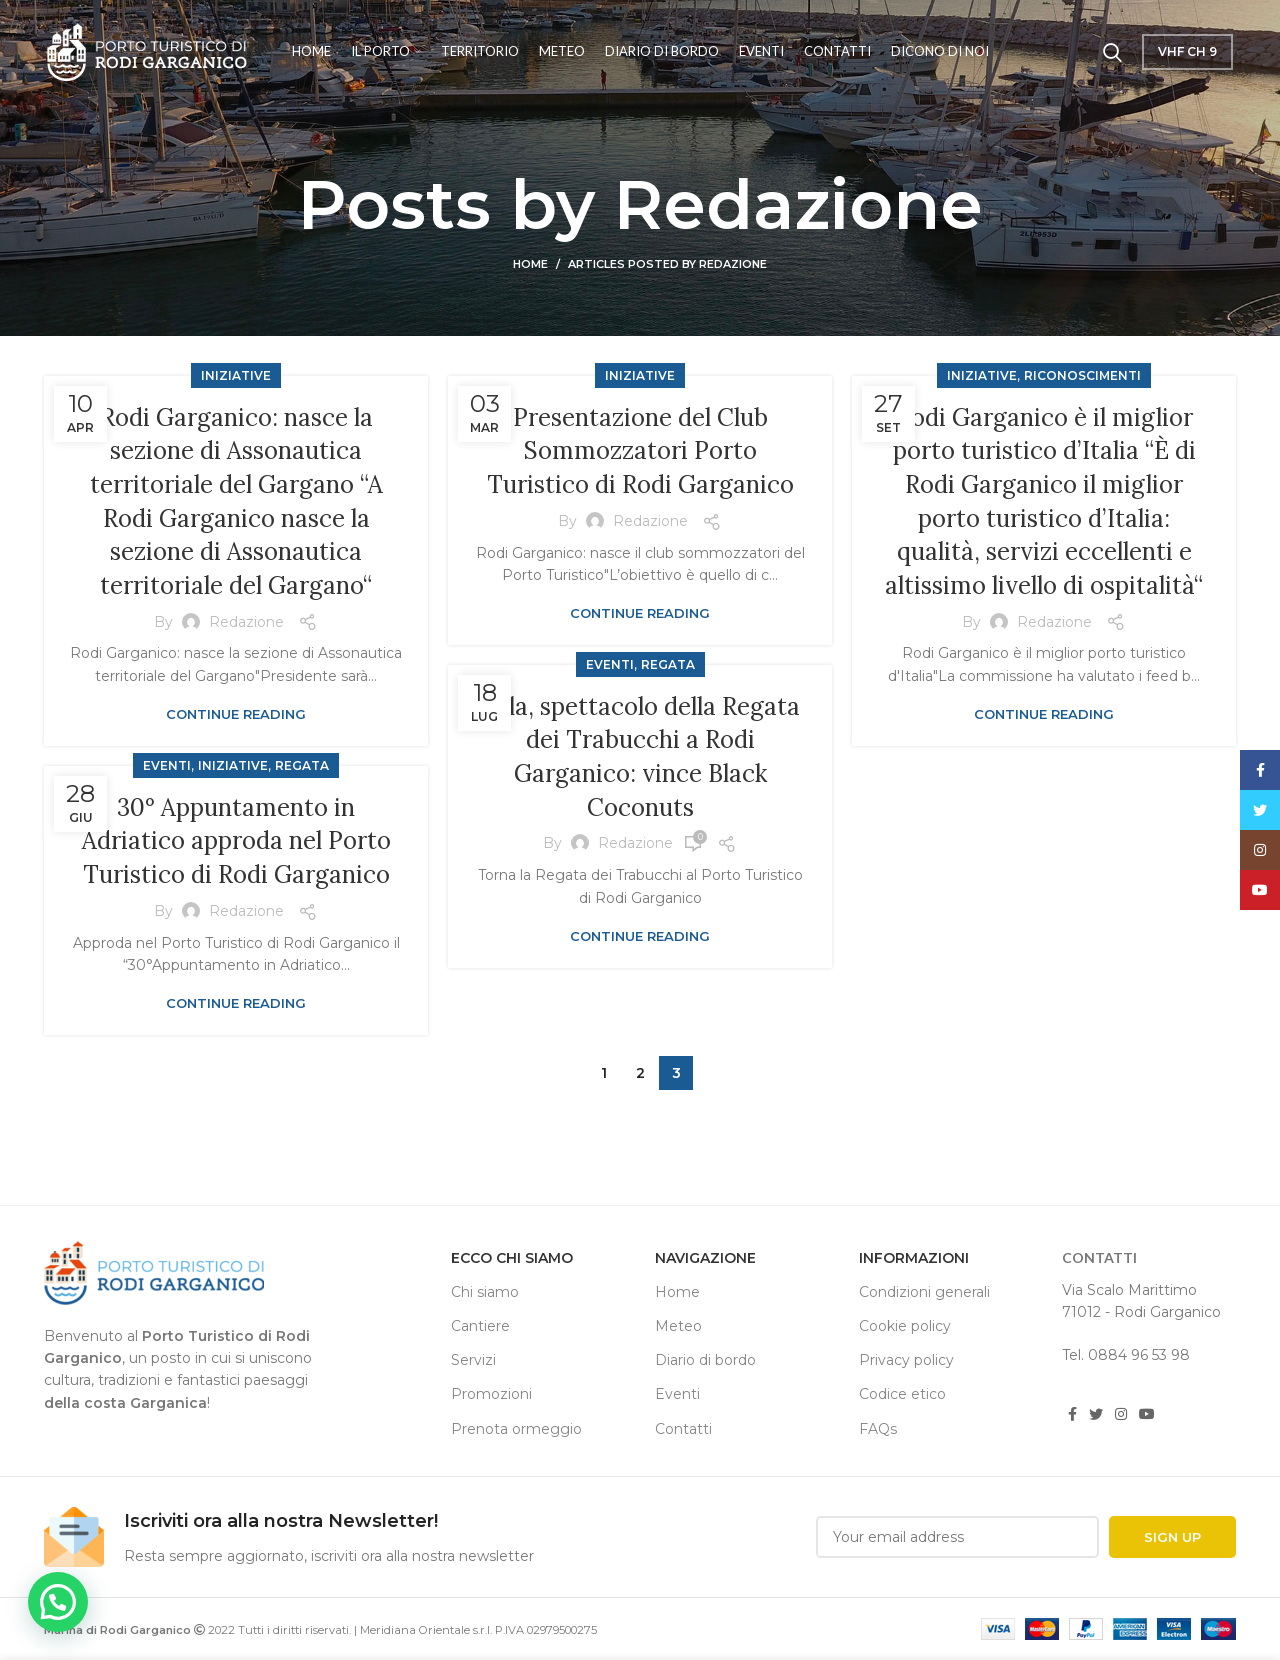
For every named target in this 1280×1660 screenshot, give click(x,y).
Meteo (678, 1326)
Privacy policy (906, 1360)
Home (530, 264)
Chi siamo (485, 1292)
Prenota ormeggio (516, 1429)
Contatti (683, 1429)
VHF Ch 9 (1187, 51)
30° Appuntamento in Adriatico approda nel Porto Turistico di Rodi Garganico (236, 841)
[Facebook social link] (1072, 1414)
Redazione (798, 204)
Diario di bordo (705, 1360)
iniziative (236, 375)
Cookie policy (905, 1326)
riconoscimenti (1082, 375)
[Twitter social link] (1096, 1414)
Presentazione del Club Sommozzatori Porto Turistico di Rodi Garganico (640, 451)
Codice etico (902, 1394)
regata (668, 664)
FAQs (878, 1429)
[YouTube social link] (1147, 1414)
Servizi (473, 1360)
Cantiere (480, 1326)
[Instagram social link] (1121, 1414)
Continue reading (236, 714)
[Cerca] (1112, 52)
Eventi (610, 664)
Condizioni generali (924, 1292)
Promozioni (491, 1394)
